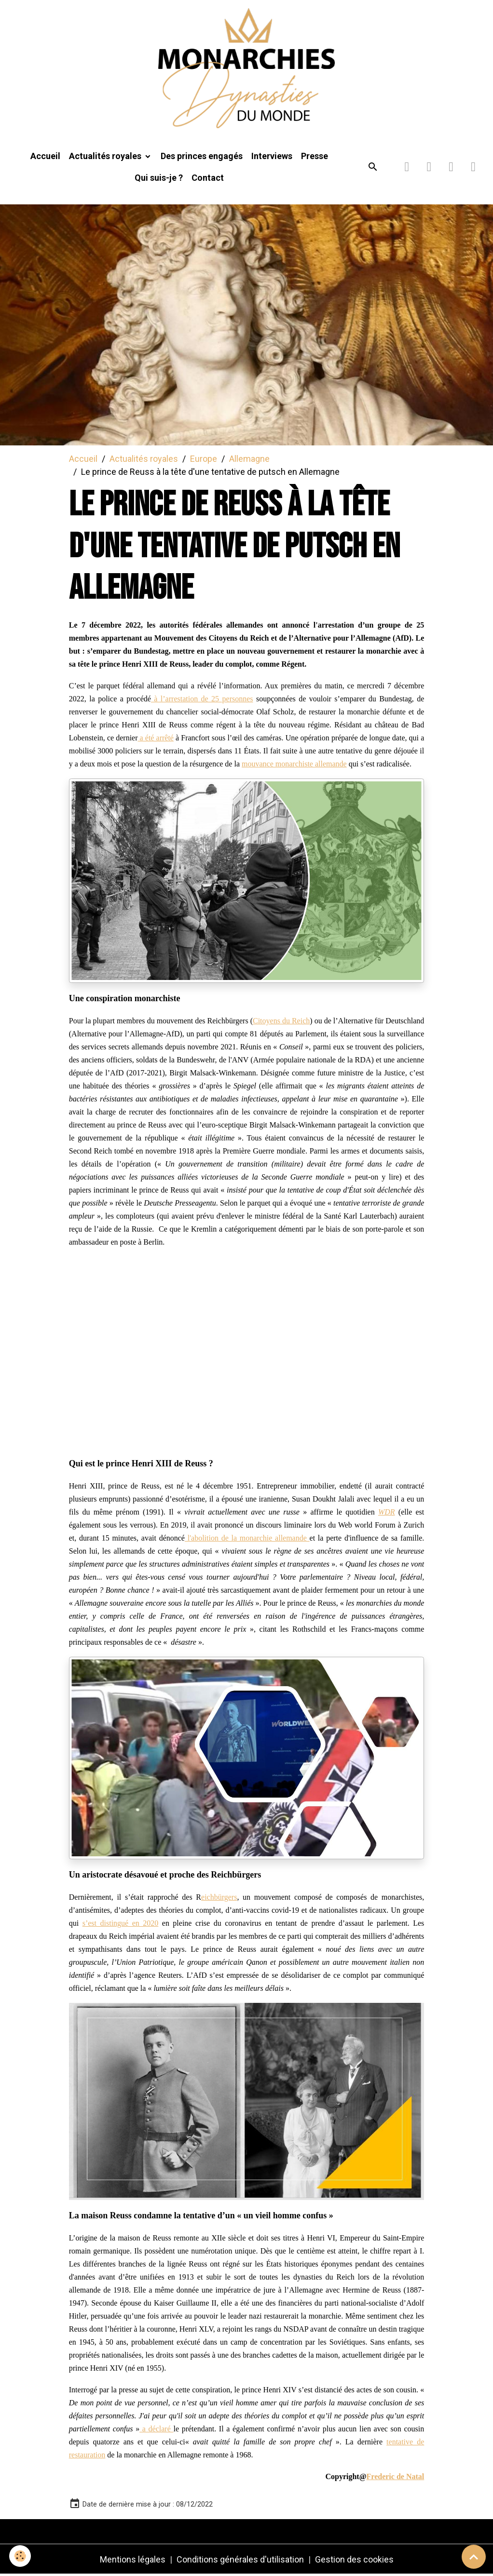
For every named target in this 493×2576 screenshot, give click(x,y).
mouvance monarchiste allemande (294, 765)
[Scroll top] (474, 2557)
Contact (208, 179)
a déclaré (156, 2430)
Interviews (271, 157)
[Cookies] (20, 2556)
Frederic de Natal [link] (396, 2478)
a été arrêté (156, 739)
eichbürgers (219, 1898)
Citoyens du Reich (281, 1022)
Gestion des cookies (354, 2561)
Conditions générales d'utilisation (240, 2561)
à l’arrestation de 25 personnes (202, 700)
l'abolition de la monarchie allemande (247, 1539)
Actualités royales (106, 157)
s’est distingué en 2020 (120, 1924)
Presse (314, 157)
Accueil (45, 157)
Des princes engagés (202, 157)
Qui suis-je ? (159, 179)
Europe (203, 460)
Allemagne (249, 460)
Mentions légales (132, 2561)
